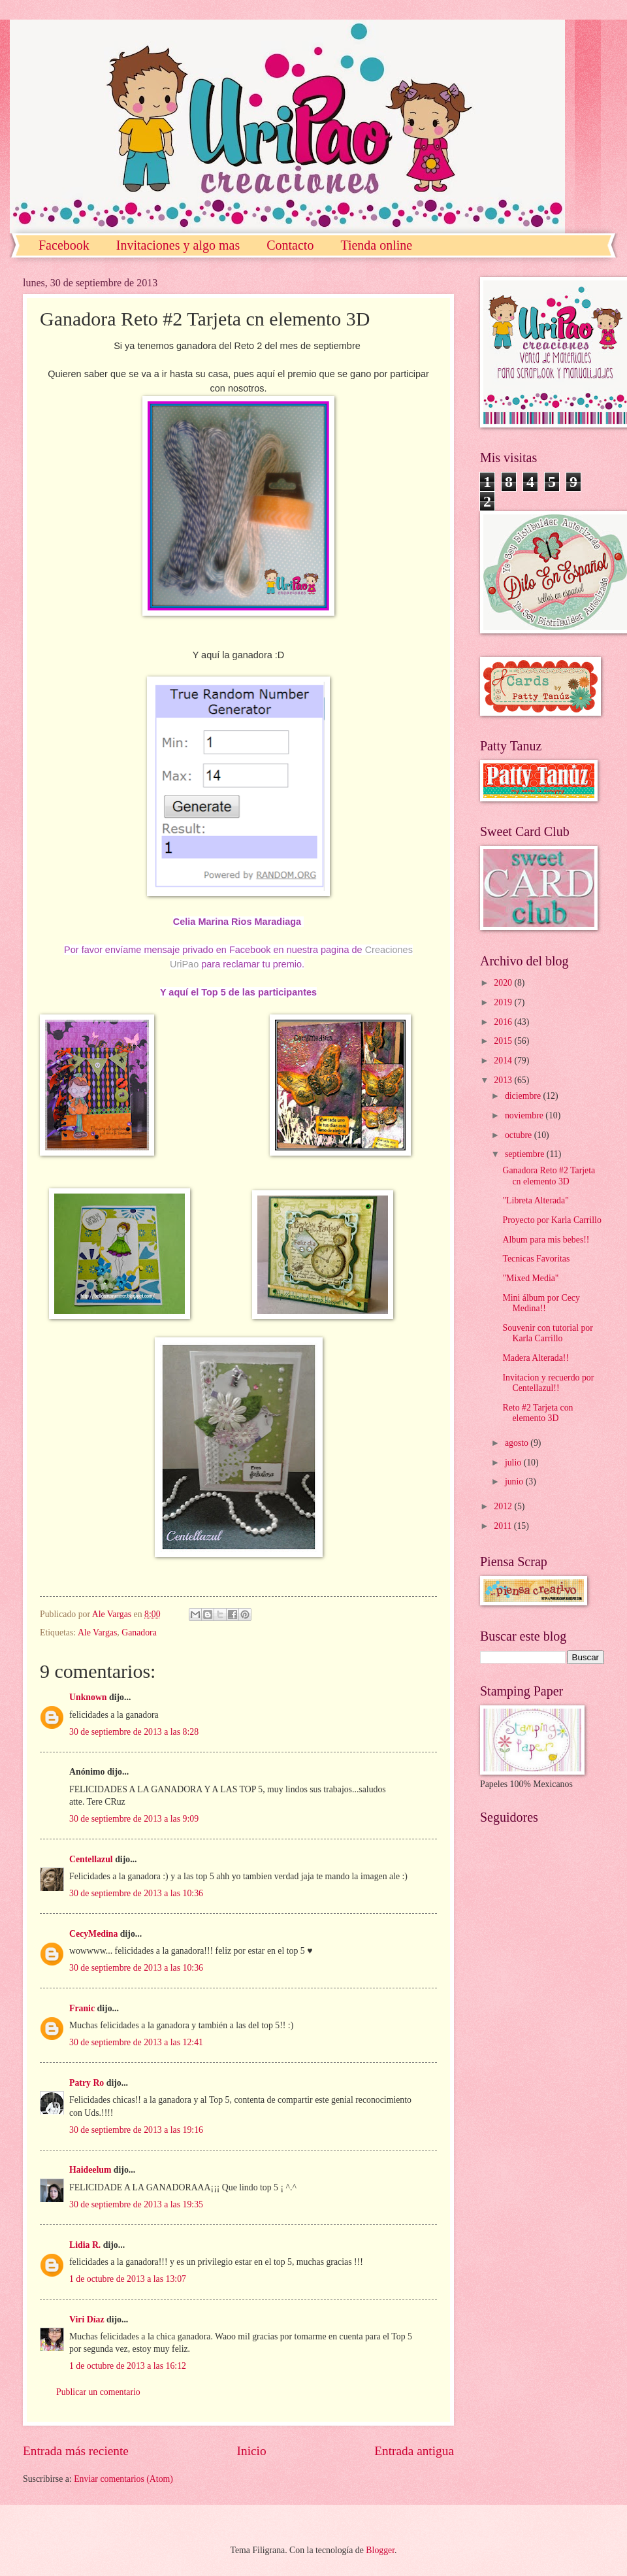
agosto (517, 1443)
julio (514, 1462)
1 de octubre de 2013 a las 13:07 (127, 2279)
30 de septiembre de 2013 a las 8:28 (134, 1732)
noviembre (525, 1115)
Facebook (64, 245)
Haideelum (90, 2170)
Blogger (380, 2550)
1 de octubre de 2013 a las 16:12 (127, 2366)
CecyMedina (93, 1934)
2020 (504, 983)
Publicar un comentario (98, 2392)
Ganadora (139, 1632)
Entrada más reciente (76, 2451)
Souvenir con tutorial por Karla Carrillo (547, 1333)
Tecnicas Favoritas (536, 1258)
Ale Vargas (97, 1632)
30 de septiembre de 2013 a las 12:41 (136, 2042)
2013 (504, 1080)
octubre (519, 1135)
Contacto (290, 245)
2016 (504, 1022)
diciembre (524, 1096)
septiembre (526, 1154)
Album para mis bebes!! (545, 1240)
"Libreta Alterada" (535, 1200)
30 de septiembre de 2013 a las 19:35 (136, 2204)
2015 (504, 1041)
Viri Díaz (86, 2319)
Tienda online (376, 245)
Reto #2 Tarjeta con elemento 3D (537, 1413)
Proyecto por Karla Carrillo (551, 1220)
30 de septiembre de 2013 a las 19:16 (136, 2130)
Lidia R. (85, 2245)
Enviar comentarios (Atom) (123, 2479)
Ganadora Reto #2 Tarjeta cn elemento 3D (548, 1175)
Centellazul (91, 1859)
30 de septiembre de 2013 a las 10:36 (136, 1893)
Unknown (88, 1697)
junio (515, 1481)
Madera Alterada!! (535, 1358)
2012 (504, 1506)
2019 (504, 1002)
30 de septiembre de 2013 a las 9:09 (134, 1819)
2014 (504, 1060)
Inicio (251, 2451)
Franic (82, 2008)
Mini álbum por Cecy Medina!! (540, 1303)
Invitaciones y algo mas (178, 245)
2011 (504, 1526)
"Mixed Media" (530, 1278)
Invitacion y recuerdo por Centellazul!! (548, 1383)
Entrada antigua (414, 2451)
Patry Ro (86, 2083)
